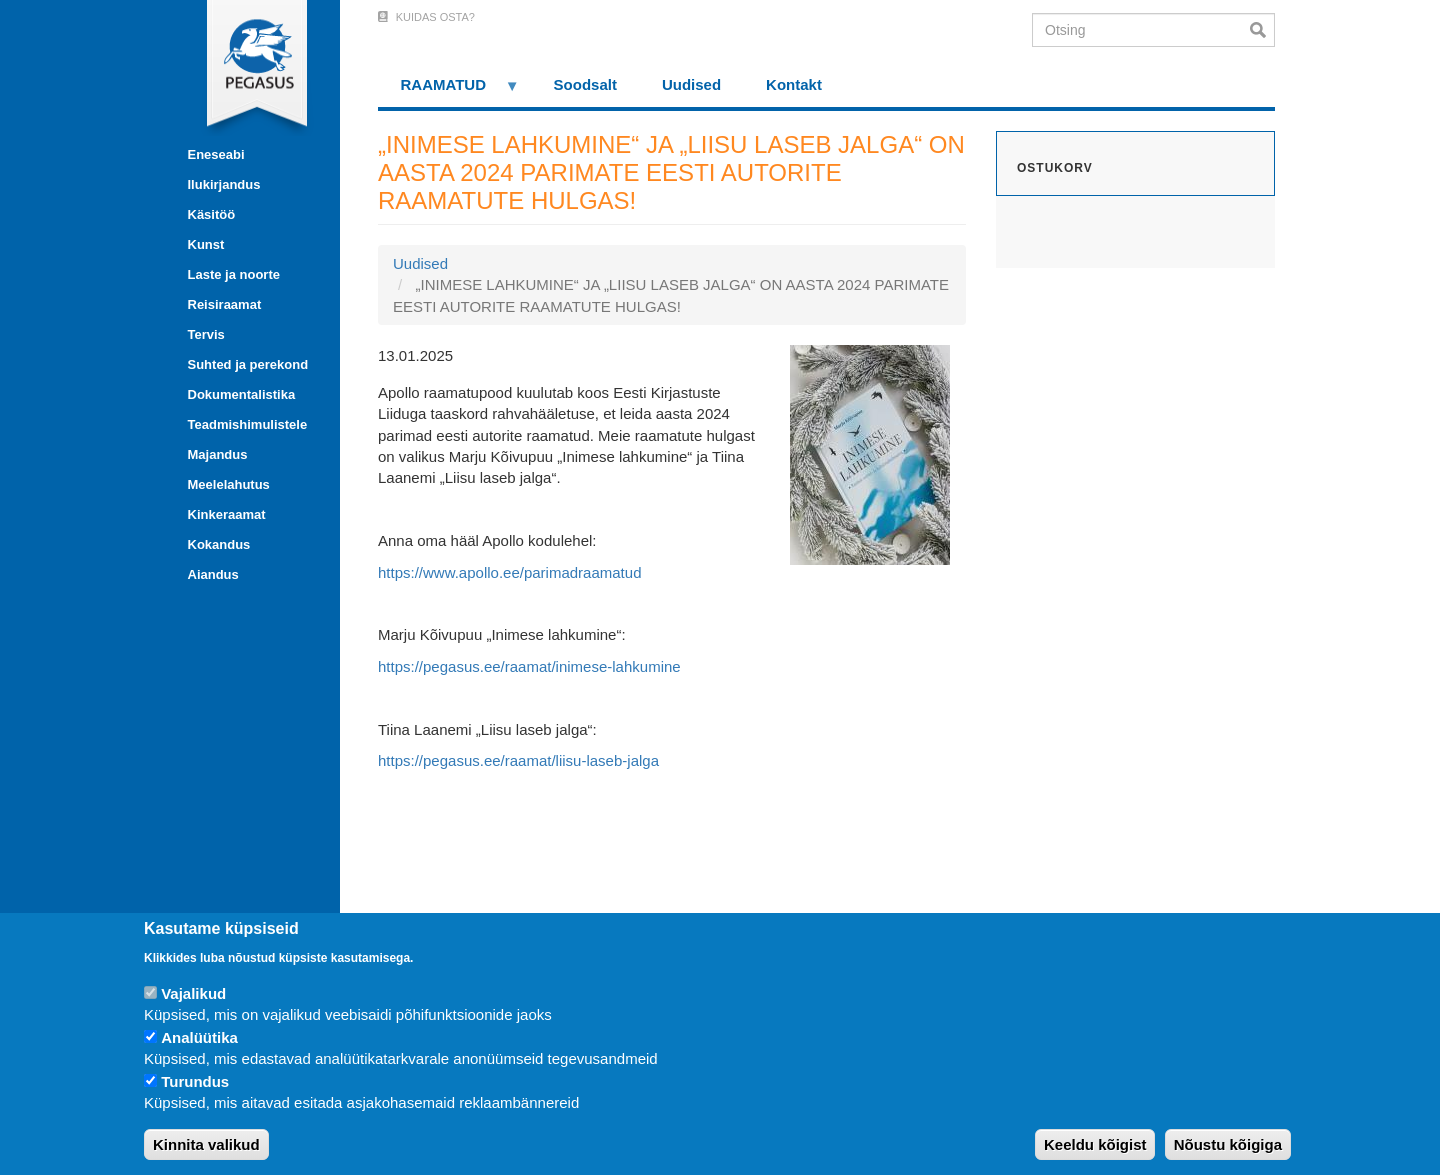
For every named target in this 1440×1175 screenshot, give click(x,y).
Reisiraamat (225, 304)
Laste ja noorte (234, 274)
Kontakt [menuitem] (794, 84)
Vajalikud (193, 993)
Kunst (206, 244)
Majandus (218, 454)
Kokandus (219, 544)
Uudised (420, 263)
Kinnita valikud (206, 1144)
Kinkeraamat (227, 514)
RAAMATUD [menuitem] (449, 91)
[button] (870, 453)
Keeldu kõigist (1095, 1144)
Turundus (195, 1081)
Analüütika (199, 1037)
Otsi (1262, 30)
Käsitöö (212, 214)
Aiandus (213, 574)
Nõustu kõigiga (1228, 1144)
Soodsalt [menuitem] (585, 84)
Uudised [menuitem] (691, 84)
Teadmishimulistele (248, 424)
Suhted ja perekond (248, 364)
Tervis (206, 334)
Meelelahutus (229, 484)
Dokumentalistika (242, 394)
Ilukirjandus (224, 184)
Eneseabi (216, 154)
